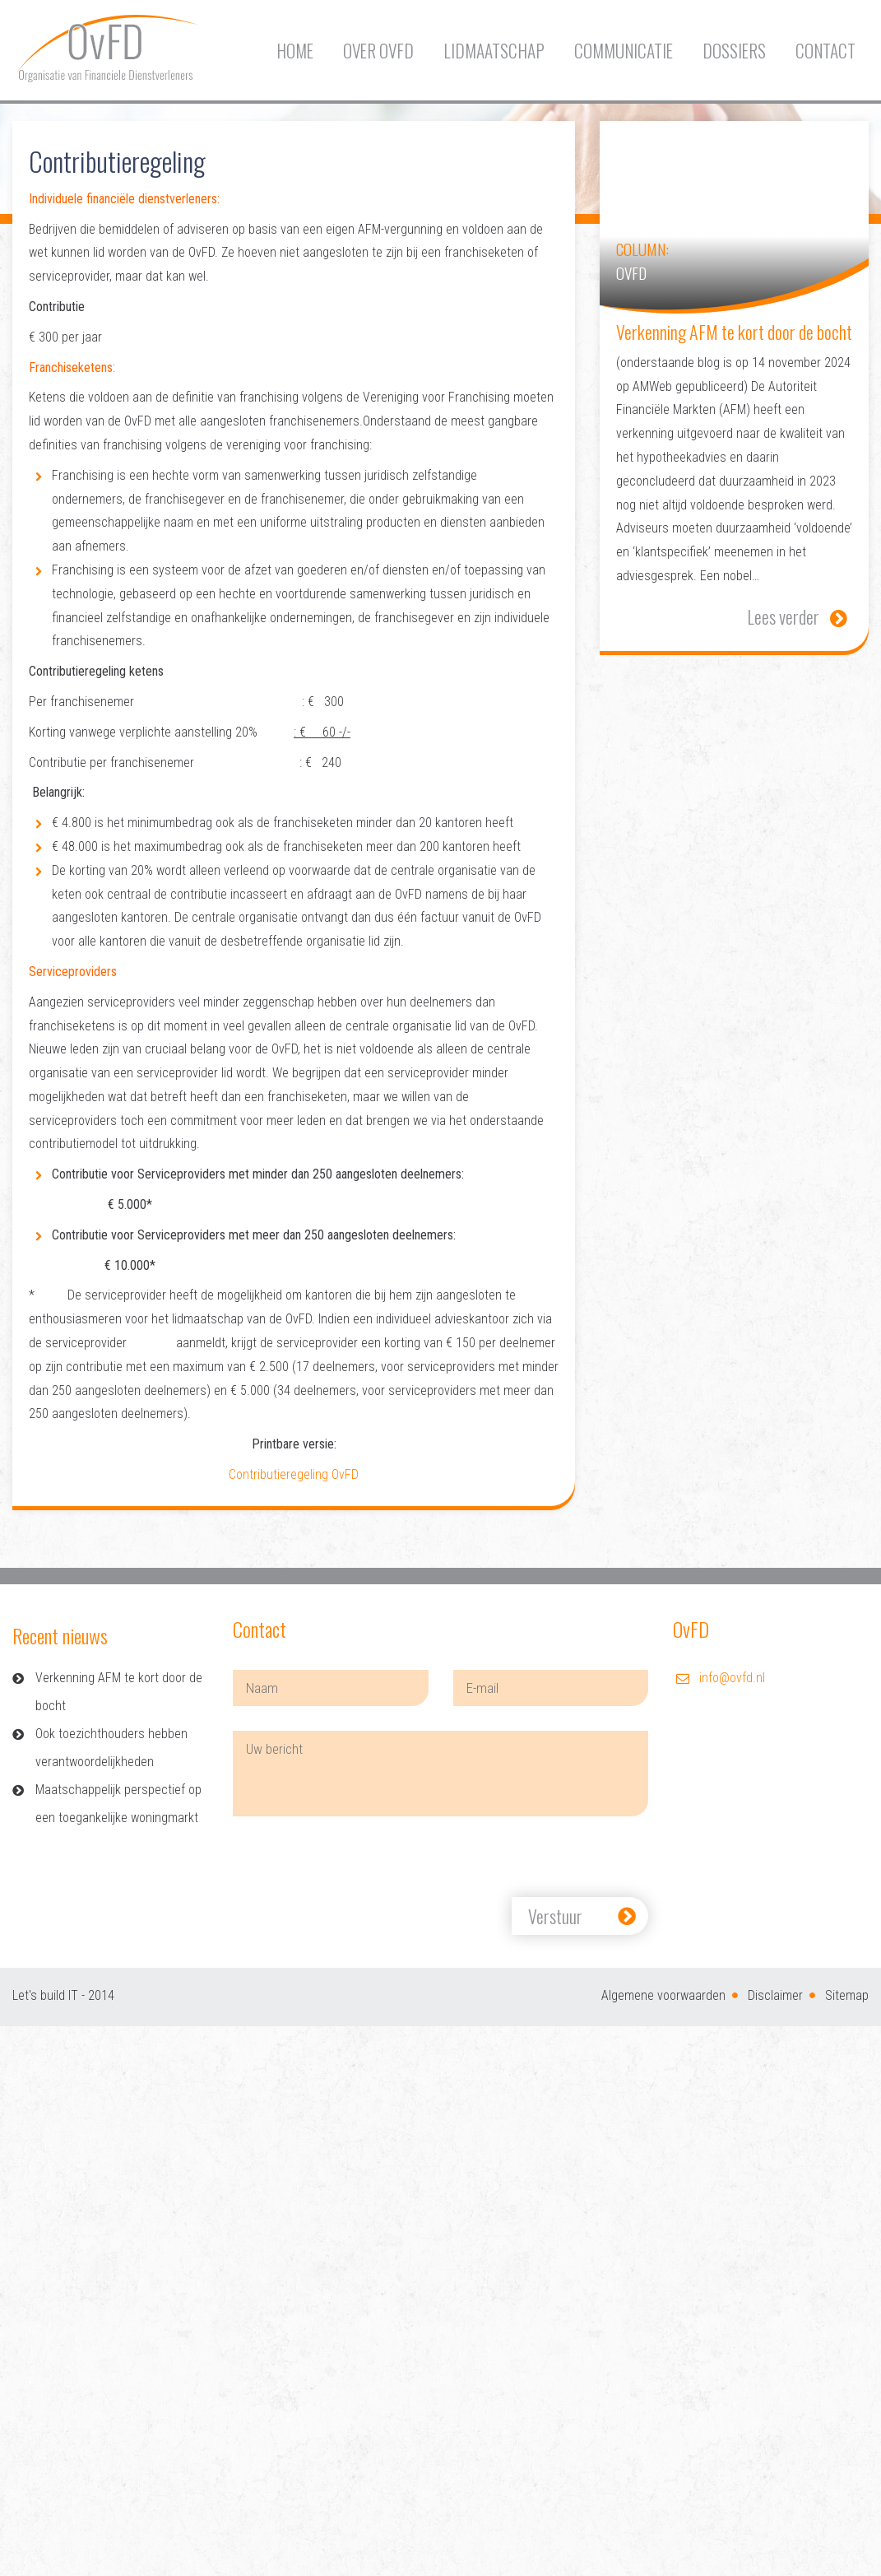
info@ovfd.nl (732, 1678)
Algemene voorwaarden (663, 1995)
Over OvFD (378, 50)
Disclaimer (775, 1995)
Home (294, 50)
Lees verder (784, 616)
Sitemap (847, 1995)
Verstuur (555, 1916)
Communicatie (623, 50)
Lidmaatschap (494, 50)
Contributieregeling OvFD (294, 1474)
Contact (825, 50)
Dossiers (734, 50)
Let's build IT (45, 1995)
